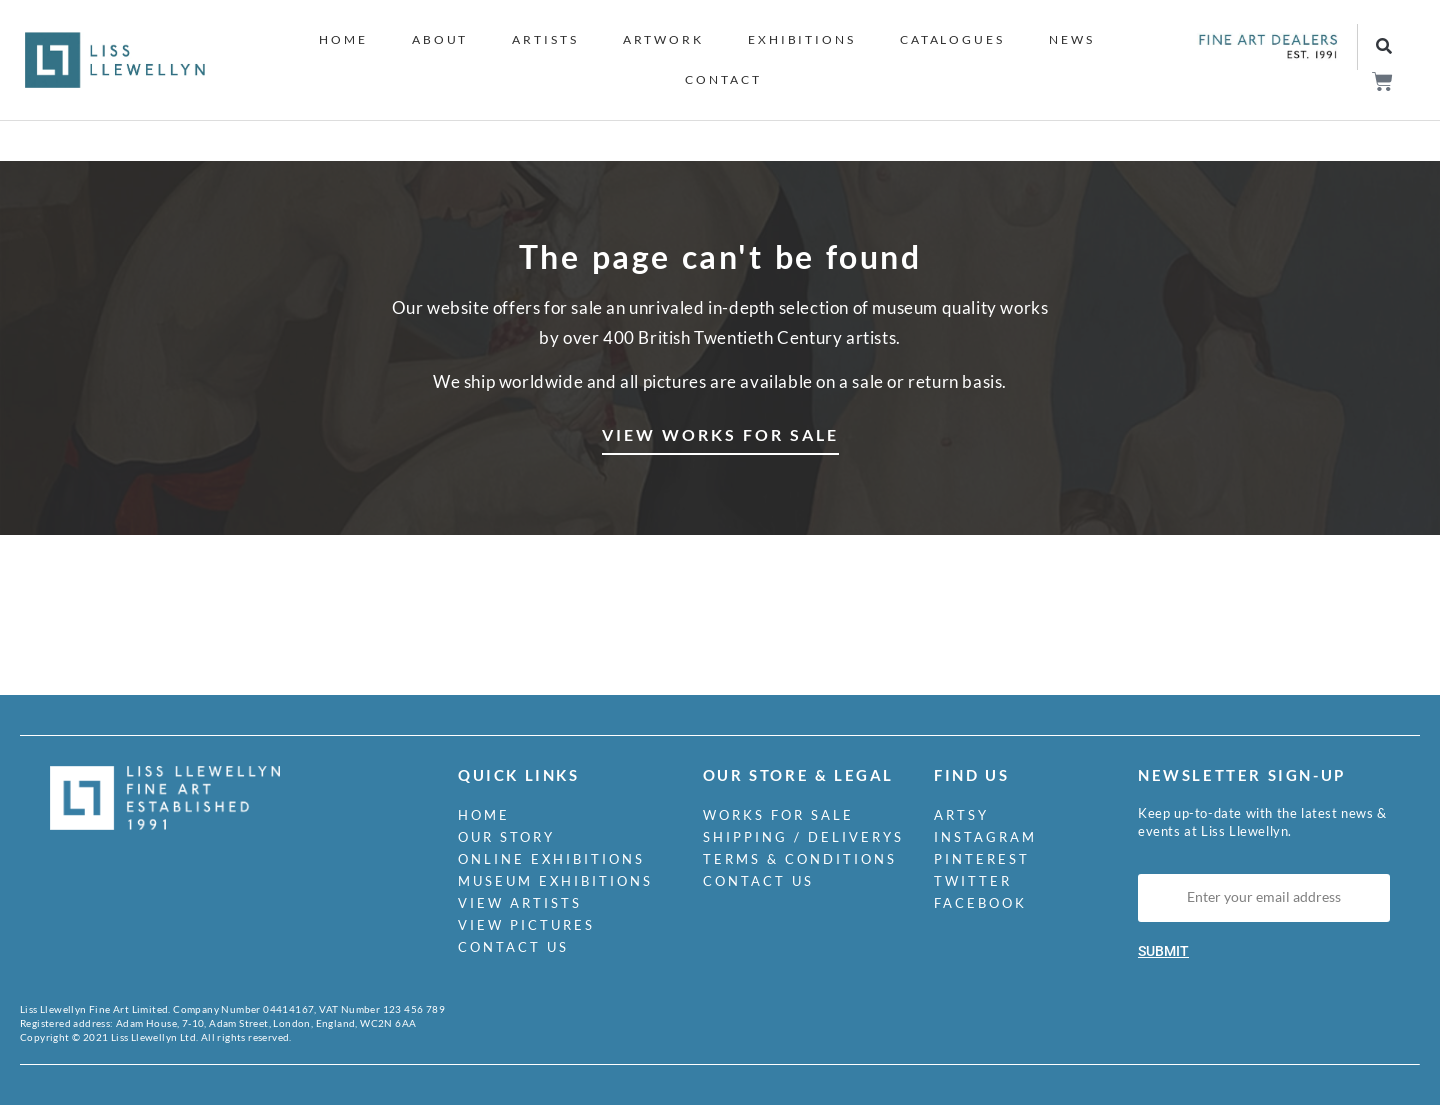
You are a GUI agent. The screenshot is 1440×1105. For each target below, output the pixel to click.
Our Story (506, 837)
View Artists (520, 903)
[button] (1384, 47)
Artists (545, 39)
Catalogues (952, 39)
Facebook (980, 903)
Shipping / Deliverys (803, 837)
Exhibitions (802, 39)
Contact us (513, 947)
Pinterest (982, 859)
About (440, 39)
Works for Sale (778, 815)
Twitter (973, 881)
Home (343, 39)
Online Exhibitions (551, 859)
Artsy (961, 815)
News (1072, 39)
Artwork (663, 39)
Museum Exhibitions (555, 881)
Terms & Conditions (800, 859)
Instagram (985, 837)
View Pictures (526, 925)
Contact (723, 79)
